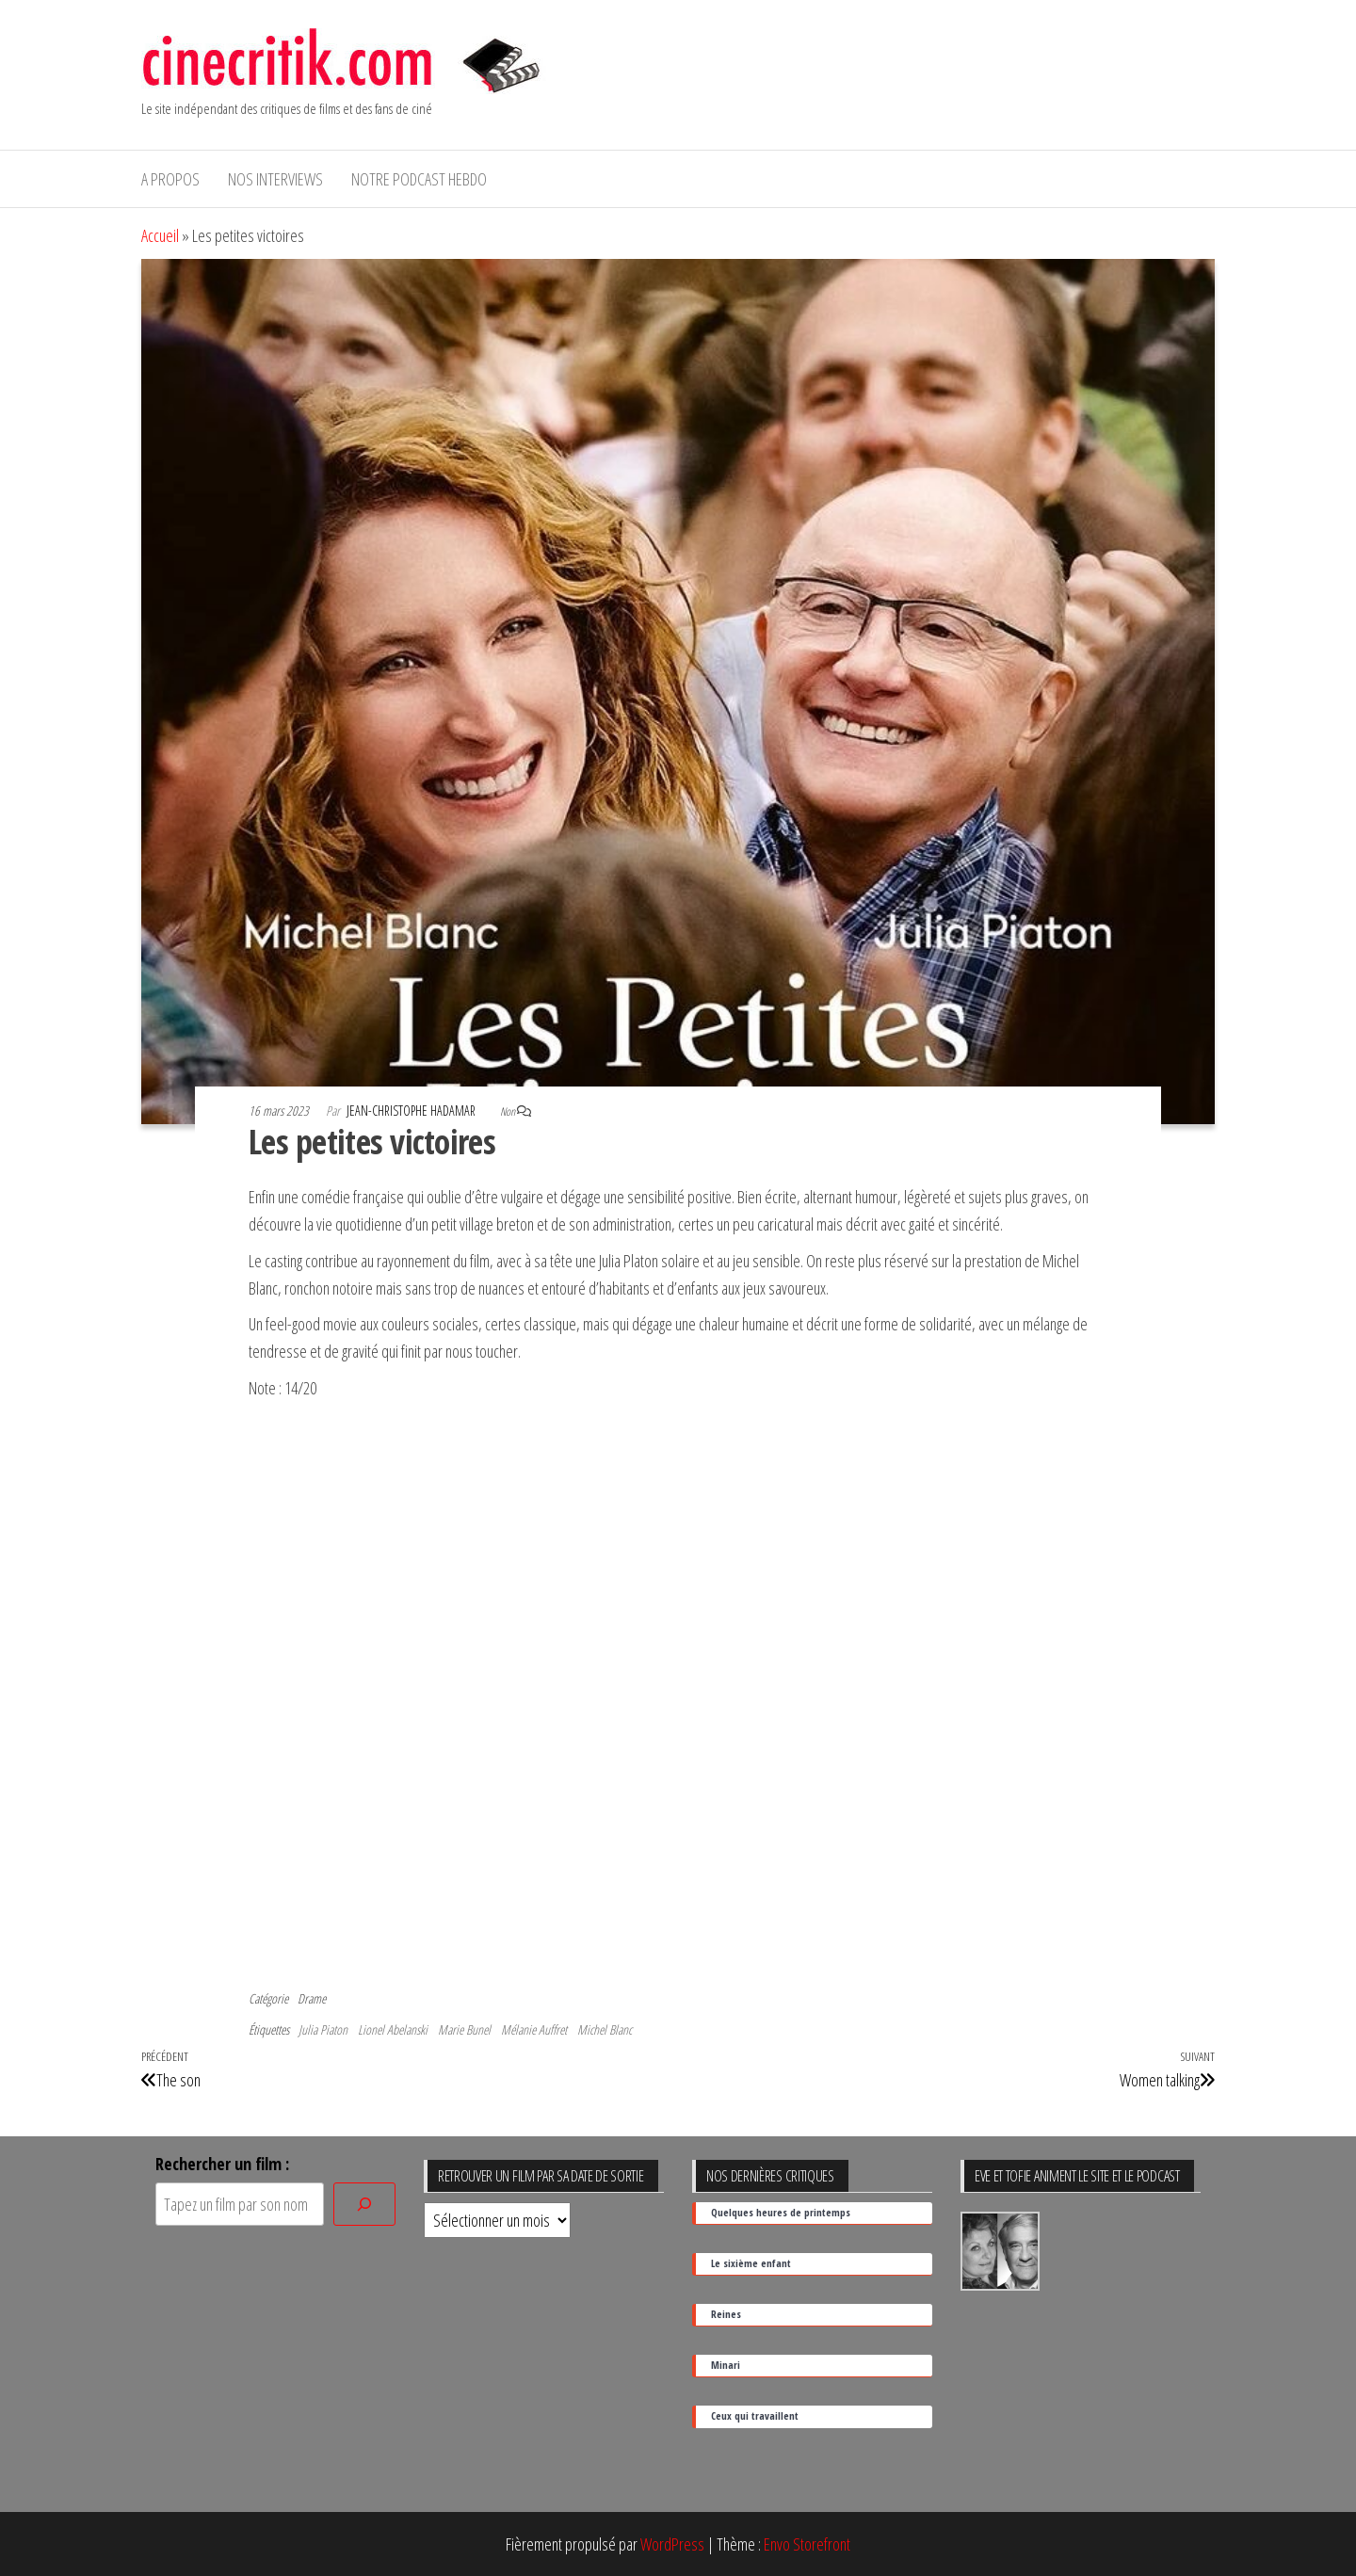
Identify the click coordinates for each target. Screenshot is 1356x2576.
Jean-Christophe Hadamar (412, 1110)
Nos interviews (275, 179)
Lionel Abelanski (393, 2029)
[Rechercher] (364, 2204)
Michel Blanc (604, 2029)
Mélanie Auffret (534, 2029)
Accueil (160, 235)
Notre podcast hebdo (419, 179)
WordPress (672, 2544)
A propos (170, 179)
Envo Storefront (807, 2544)
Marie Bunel (464, 2029)
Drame (312, 1998)
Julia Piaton (323, 2029)
